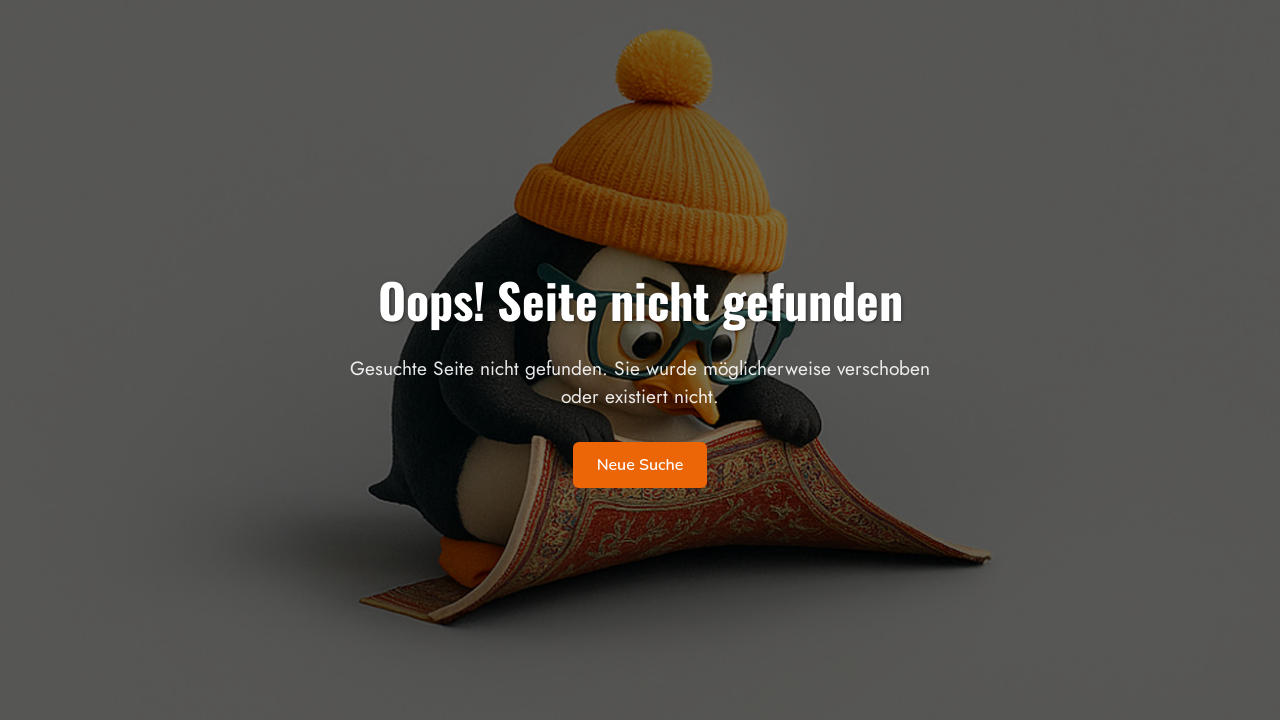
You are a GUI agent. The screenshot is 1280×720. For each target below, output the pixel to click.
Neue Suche (640, 465)
